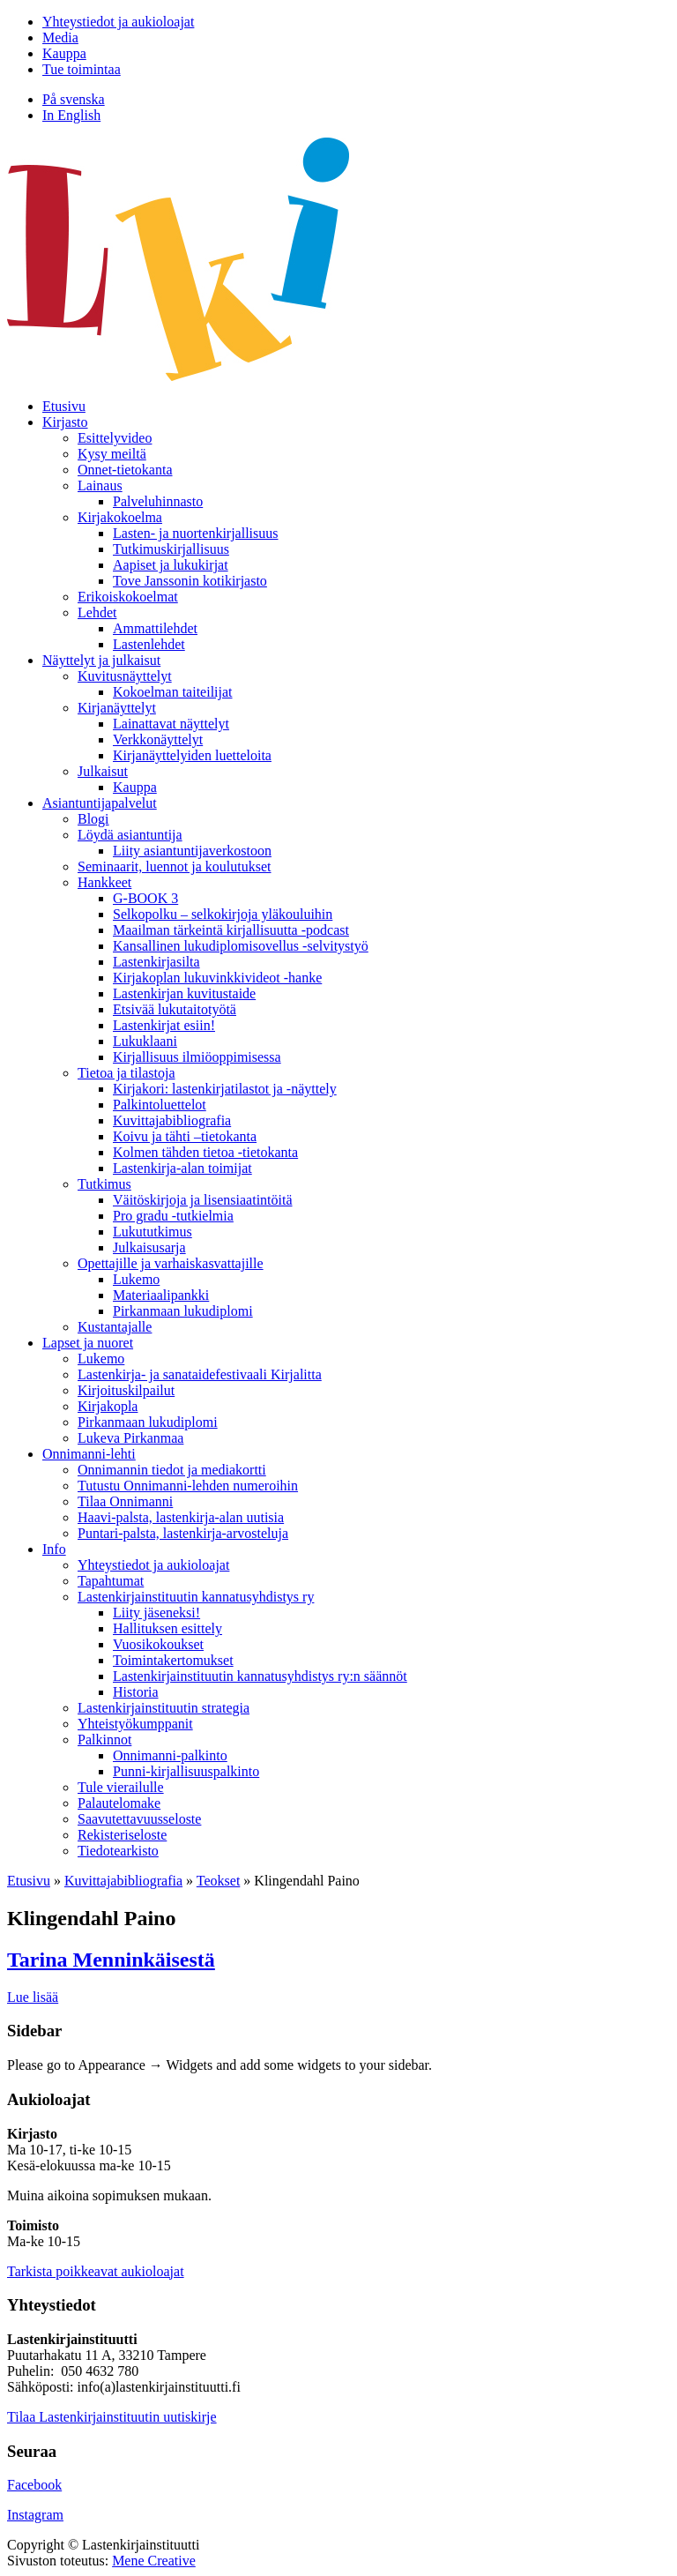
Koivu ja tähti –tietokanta (185, 1136)
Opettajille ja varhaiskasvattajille (171, 1263)
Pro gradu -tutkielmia (173, 1215)
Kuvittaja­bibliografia (172, 1120)
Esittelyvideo (115, 437)
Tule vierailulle (121, 1787)
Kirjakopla (108, 1406)
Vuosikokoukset (158, 1644)
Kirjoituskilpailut (126, 1390)
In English (71, 115)
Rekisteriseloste (122, 1834)
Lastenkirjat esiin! (164, 1025)
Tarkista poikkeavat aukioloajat (95, 2271)
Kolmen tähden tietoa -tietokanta (205, 1152)
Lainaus (100, 485)
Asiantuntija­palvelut (99, 802)
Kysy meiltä (112, 453)
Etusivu (64, 406)
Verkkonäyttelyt (158, 739)
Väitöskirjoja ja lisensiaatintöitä (203, 1199)
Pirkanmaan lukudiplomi (183, 1310)
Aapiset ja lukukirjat (170, 564)
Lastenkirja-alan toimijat (182, 1168)
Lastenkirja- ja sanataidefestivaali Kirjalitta (200, 1374)
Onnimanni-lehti (89, 1453)
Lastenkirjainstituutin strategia (163, 1707)
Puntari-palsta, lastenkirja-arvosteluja (183, 1533)
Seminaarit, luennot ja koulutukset (175, 866)
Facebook (34, 2484)
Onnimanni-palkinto (170, 1755)
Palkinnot (104, 1739)
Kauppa (64, 53)
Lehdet (97, 612)
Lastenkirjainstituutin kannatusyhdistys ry (196, 1596)
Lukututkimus (152, 1231)
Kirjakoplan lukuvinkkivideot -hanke (217, 977)
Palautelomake (119, 1803)
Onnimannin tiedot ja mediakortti (172, 1469)
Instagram (35, 2514)
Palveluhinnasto (158, 501)
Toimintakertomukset (173, 1660)
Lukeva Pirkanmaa (130, 1437)
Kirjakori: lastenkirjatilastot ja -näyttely (225, 1088)
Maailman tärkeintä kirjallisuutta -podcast (231, 929)
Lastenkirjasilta (156, 961)
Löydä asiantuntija (130, 834)
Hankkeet (104, 882)
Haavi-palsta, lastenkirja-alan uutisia (181, 1517)
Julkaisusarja (149, 1247)
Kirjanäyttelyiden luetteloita (192, 755)
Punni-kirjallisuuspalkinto (186, 1771)
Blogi (93, 818)
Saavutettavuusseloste (139, 1818)
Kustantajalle (115, 1326)
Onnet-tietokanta (125, 469)
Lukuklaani (145, 1041)
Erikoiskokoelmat (128, 596)
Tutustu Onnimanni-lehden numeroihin (188, 1485)
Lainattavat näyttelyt (171, 723)
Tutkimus (104, 1183)
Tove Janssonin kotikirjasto (190, 580)
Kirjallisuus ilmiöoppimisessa (197, 1056)
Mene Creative (154, 2560)
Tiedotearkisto (118, 1850)
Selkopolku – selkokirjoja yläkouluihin (222, 914)
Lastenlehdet (149, 644)
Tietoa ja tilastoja (126, 1072)
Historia (136, 1691)
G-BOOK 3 (145, 898)
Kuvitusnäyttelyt (125, 675)
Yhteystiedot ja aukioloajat (118, 21)
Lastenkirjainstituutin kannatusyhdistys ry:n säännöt (260, 1676)
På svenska (73, 99)
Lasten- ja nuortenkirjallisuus (196, 533)
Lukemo (136, 1279)
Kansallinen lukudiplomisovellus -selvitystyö (240, 945)
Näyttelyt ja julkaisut (101, 660)
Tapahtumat (111, 1580)
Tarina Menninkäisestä (111, 1959)
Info (54, 1549)
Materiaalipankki (161, 1295)
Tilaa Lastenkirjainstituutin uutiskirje (112, 2416)
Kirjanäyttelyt (117, 707)
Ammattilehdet (155, 628)
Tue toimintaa (81, 69)
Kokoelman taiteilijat (173, 691)
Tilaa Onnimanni (125, 1501)
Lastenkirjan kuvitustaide (184, 993)
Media (60, 37)
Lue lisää (32, 1997)
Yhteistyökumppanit (135, 1723)
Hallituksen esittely (167, 1628)
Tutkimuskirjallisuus (171, 548)
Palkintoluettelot (159, 1104)
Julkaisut (103, 771)
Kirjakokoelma (120, 517)
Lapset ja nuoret (87, 1342)
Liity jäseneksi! (156, 1612)
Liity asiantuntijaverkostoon (192, 850)
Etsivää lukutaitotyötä (174, 1009)
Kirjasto (65, 421)
